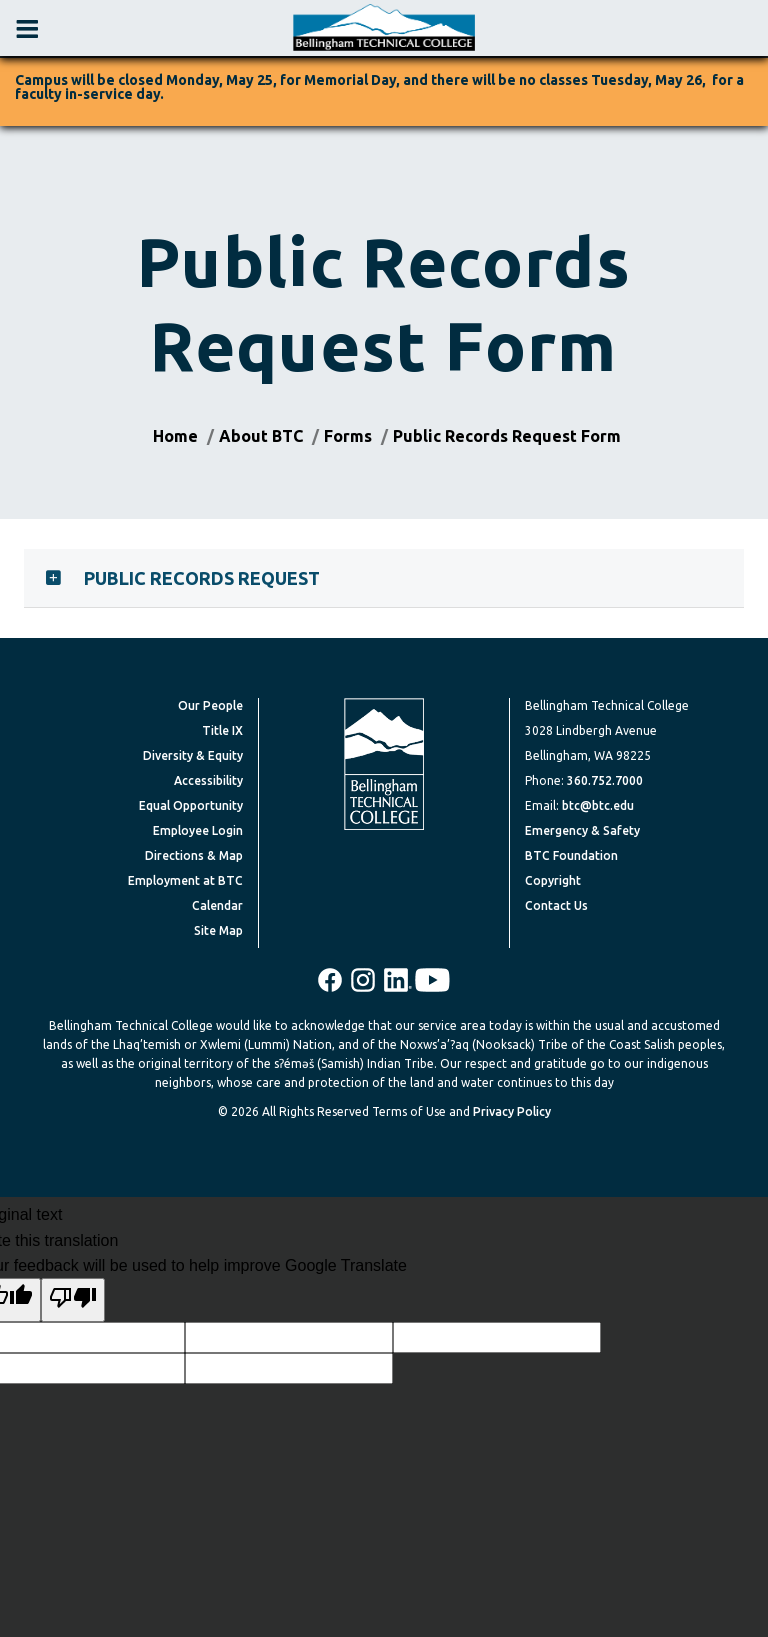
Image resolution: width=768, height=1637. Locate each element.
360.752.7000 (605, 780)
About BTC (261, 436)
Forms (348, 436)
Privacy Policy (512, 1111)
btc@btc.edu (598, 805)
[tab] (384, 578)
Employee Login (198, 830)
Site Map (218, 930)
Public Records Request (202, 578)
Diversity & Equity (193, 755)
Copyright (553, 880)
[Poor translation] (73, 1300)
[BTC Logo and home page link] (384, 28)
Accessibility (208, 780)
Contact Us (556, 905)
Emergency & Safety (582, 830)
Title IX (222, 730)
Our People (210, 705)
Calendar (217, 905)
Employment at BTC (185, 880)
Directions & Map (194, 855)
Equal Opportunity (191, 805)
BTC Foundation (571, 855)
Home (175, 436)
